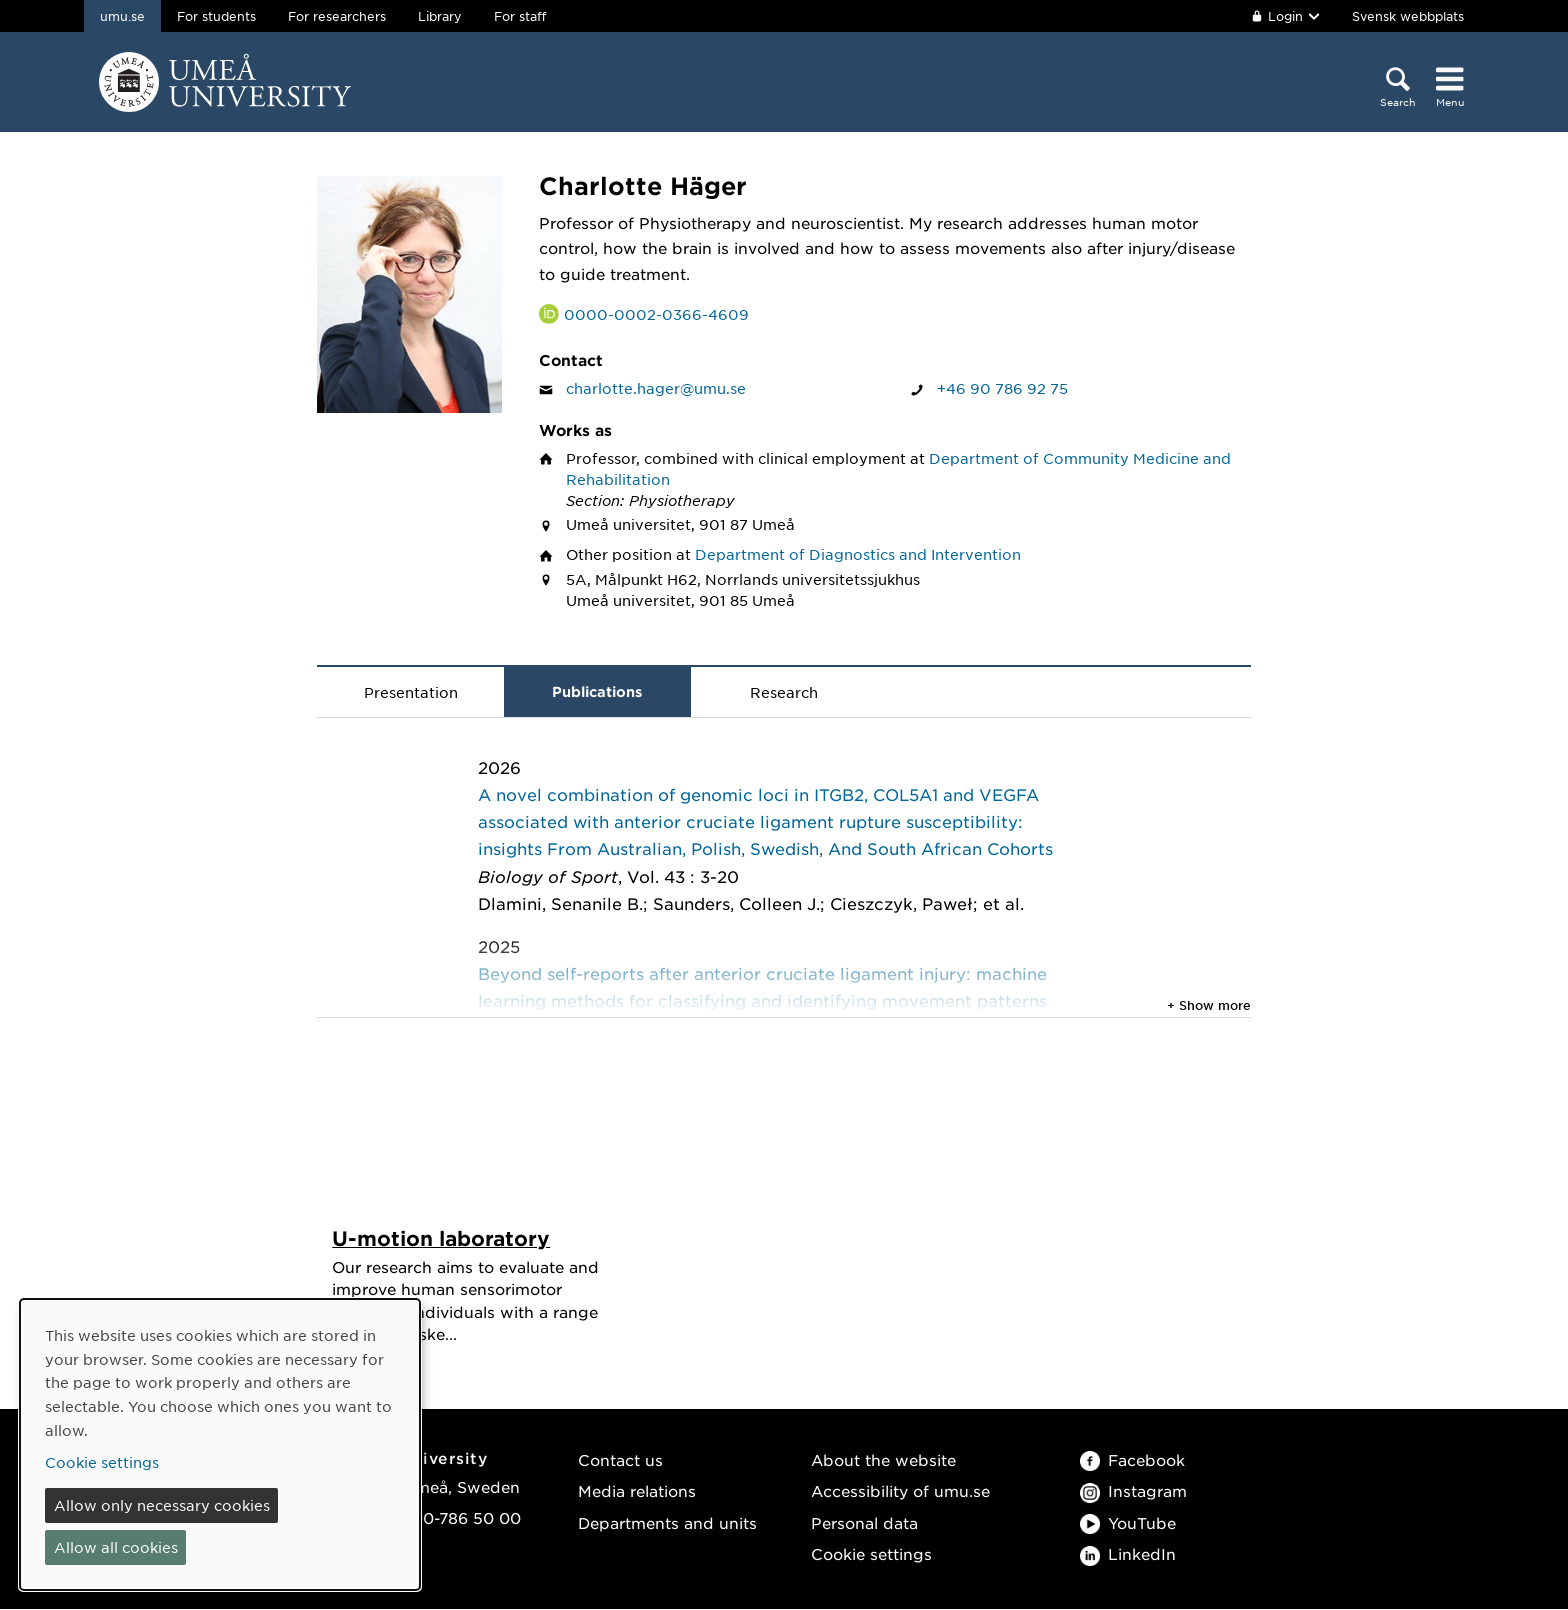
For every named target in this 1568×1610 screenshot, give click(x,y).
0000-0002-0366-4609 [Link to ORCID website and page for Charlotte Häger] (656, 314)
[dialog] (220, 1444)
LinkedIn (1128, 1554)
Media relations (637, 1491)
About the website (883, 1460)
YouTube (1128, 1523)
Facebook (1132, 1460)
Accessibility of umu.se (900, 1491)
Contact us (620, 1460)
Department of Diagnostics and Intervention (858, 554)
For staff (520, 16)
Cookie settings (871, 1554)
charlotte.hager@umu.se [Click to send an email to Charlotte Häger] (656, 388)
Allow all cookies (116, 1547)
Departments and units (667, 1523)
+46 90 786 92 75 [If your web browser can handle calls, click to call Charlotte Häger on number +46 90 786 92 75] (1002, 388)
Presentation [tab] (411, 692)
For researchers (337, 16)
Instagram (1133, 1491)
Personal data (864, 1523)
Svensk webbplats (1408, 16)
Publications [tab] (597, 691)
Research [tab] (784, 692)
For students (216, 16)
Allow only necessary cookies (162, 1505)
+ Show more (1209, 1005)
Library (440, 16)
